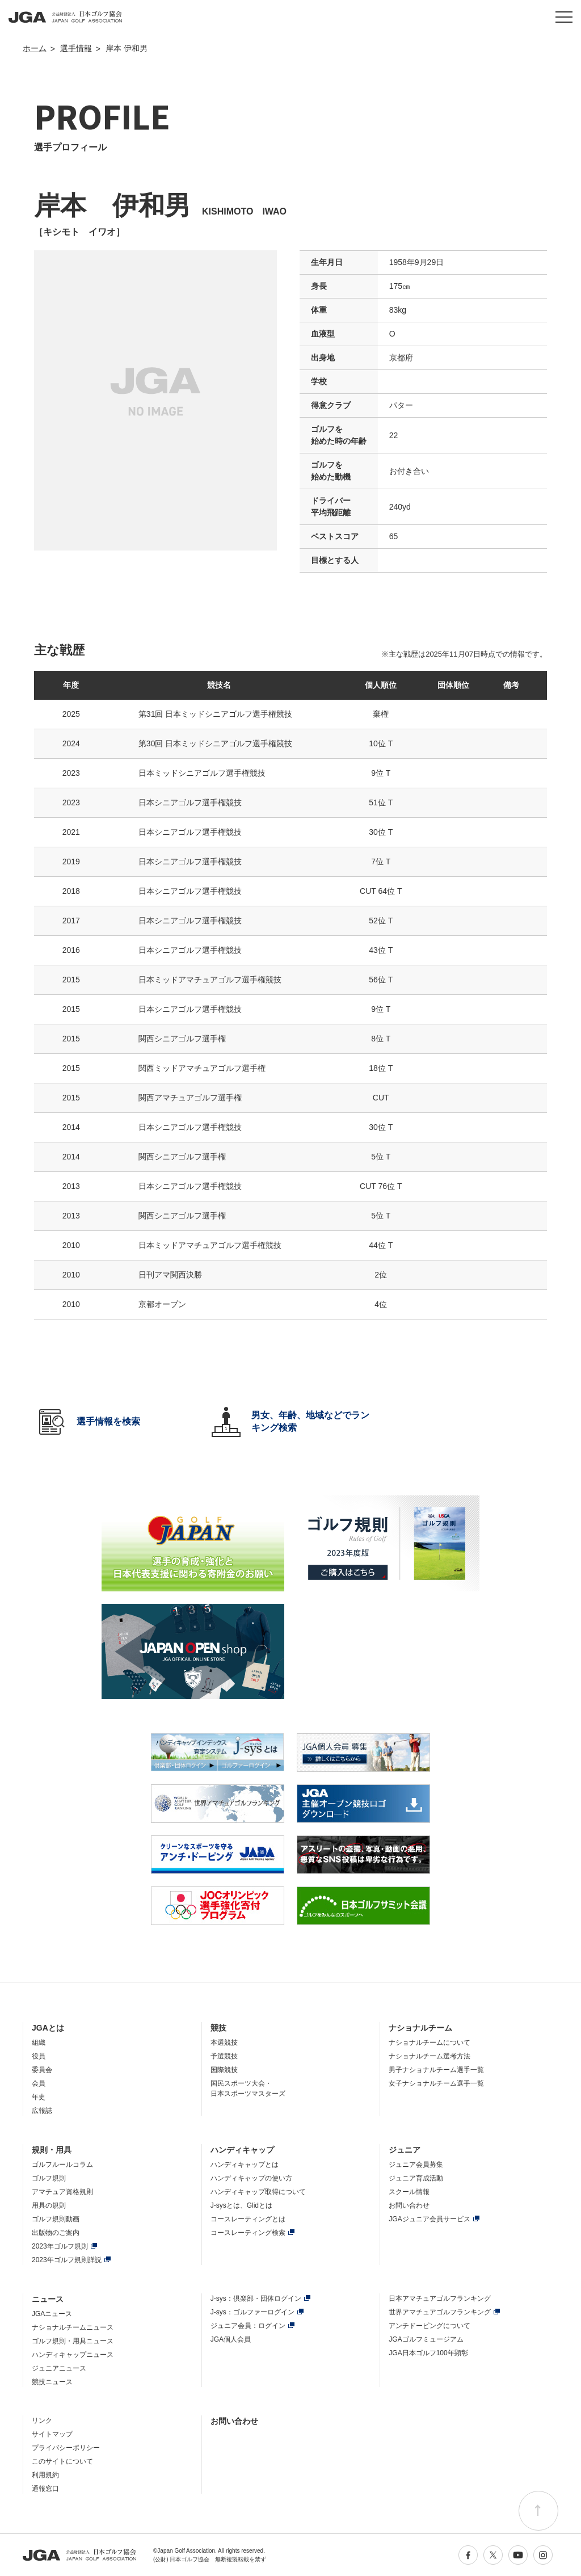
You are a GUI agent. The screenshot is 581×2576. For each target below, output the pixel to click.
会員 (38, 2083)
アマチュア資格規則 (62, 2192)
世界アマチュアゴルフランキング (440, 2312)
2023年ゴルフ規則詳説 (67, 2260)
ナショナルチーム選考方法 (429, 2056)
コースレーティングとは (247, 2219)
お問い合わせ (409, 2205)
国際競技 (224, 2070)
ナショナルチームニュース (72, 2327)
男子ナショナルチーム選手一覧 (436, 2070)
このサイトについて (62, 2461)
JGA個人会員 (230, 2339)
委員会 (42, 2070)
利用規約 (45, 2475)
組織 (38, 2042)
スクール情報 (409, 2192)
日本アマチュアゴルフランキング (440, 2298)
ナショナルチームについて (429, 2042)
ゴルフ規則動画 (55, 2219)
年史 (38, 2097)
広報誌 (42, 2111)
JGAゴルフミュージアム (426, 2339)
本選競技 (224, 2042)
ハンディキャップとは (244, 2165)
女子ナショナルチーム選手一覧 (436, 2083)
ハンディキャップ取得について (258, 2192)
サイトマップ (52, 2434)
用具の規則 (49, 2205)
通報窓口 (45, 2489)
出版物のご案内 (55, 2233)
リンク (42, 2420)
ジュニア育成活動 (416, 2178)
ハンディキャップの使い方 (251, 2178)
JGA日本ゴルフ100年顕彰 (428, 2353)
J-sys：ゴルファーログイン (252, 2312)
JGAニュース (52, 2314)
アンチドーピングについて (429, 2326)
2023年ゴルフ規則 (60, 2246)
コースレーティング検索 (247, 2233)
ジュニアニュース (59, 2368)
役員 (38, 2056)
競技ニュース (52, 2382)
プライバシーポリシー (66, 2448)
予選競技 (224, 2056)
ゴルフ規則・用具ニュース (72, 2341)
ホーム (35, 48)
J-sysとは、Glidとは (241, 2205)
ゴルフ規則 (49, 2178)
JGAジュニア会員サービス (429, 2219)
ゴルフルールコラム (62, 2165)
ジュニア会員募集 (416, 2165)
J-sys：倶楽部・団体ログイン (255, 2298)
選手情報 (76, 48)
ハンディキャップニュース (72, 2355)
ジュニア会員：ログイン (247, 2326)
